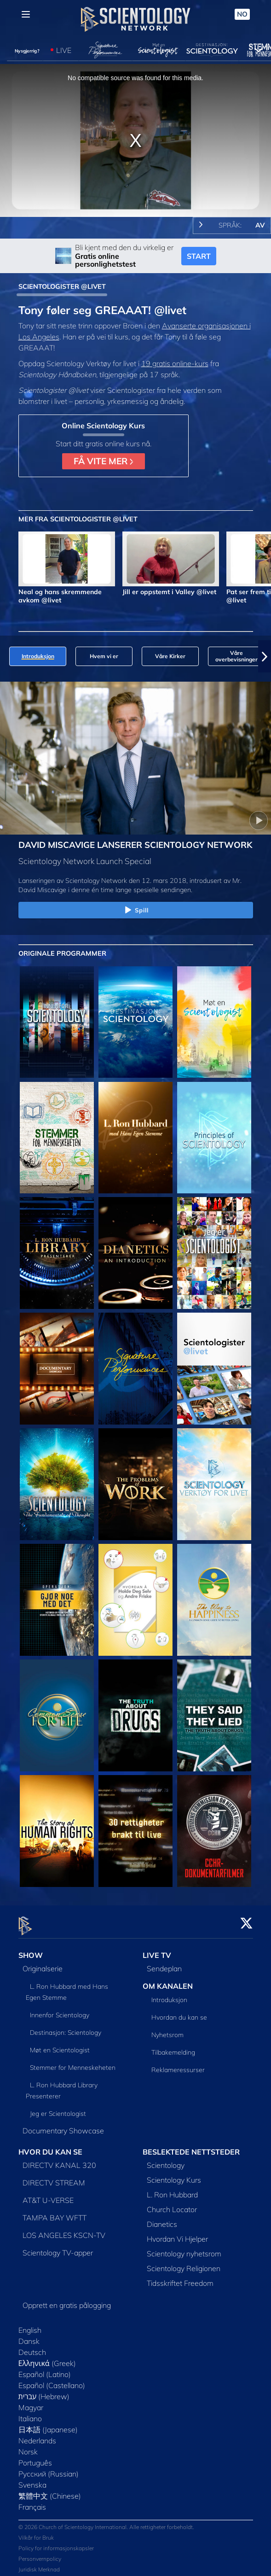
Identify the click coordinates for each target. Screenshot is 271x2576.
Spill (135, 911)
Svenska (32, 2479)
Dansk (29, 2335)
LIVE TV (157, 1950)
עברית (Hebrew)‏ (44, 2390)
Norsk (28, 2446)
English (29, 2324)
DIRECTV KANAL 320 (59, 2159)
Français (32, 2501)
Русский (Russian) (48, 2468)
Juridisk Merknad (39, 2564)
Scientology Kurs (174, 2174)
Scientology (166, 2159)
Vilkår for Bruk (36, 2532)
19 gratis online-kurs (174, 363)
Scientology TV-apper (58, 2247)
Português (35, 2457)
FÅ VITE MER (103, 461)
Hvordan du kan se (179, 2012)
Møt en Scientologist (60, 2044)
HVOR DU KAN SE (50, 2146)
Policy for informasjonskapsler (56, 2543)
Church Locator (172, 2203)
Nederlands (37, 2435)
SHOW (30, 1950)
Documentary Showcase (63, 2125)
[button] (264, 656)
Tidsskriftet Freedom (180, 2277)
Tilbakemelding (173, 2047)
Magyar (30, 2402)
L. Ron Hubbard (172, 2189)
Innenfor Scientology (59, 2009)
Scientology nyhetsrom (184, 2248)
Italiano (30, 2413)
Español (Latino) (44, 2368)
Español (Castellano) (51, 2379)
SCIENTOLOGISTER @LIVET (62, 286)
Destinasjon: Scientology (65, 2027)
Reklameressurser (178, 2064)
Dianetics (162, 2218)
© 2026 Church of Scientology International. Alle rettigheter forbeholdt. (106, 2521)
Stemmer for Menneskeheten (72, 2062)
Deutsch (32, 2346)
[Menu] (26, 14)
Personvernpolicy (39, 2553)
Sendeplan (164, 1963)
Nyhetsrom (167, 2029)
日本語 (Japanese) (48, 2424)
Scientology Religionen (183, 2262)
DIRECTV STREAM (54, 2177)
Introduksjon (169, 1994)
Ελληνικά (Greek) (47, 2357)
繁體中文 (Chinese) (49, 2490)
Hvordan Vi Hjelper (177, 2233)
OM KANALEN (168, 1980)
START (199, 256)
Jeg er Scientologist (58, 2108)
